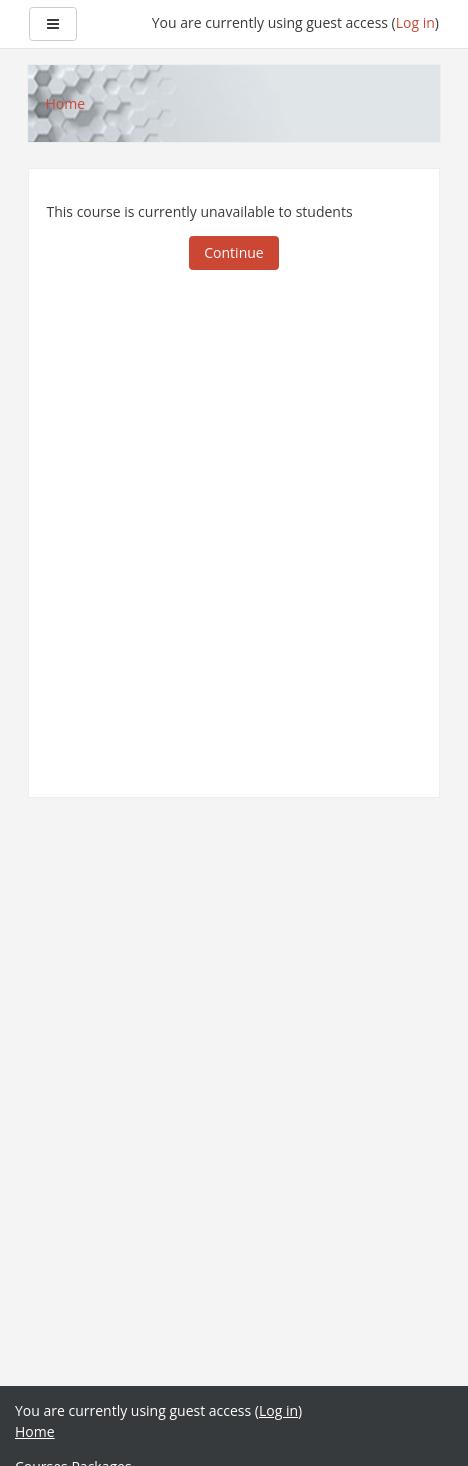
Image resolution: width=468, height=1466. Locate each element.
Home (35, 1431)
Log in (415, 22)
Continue (233, 252)
